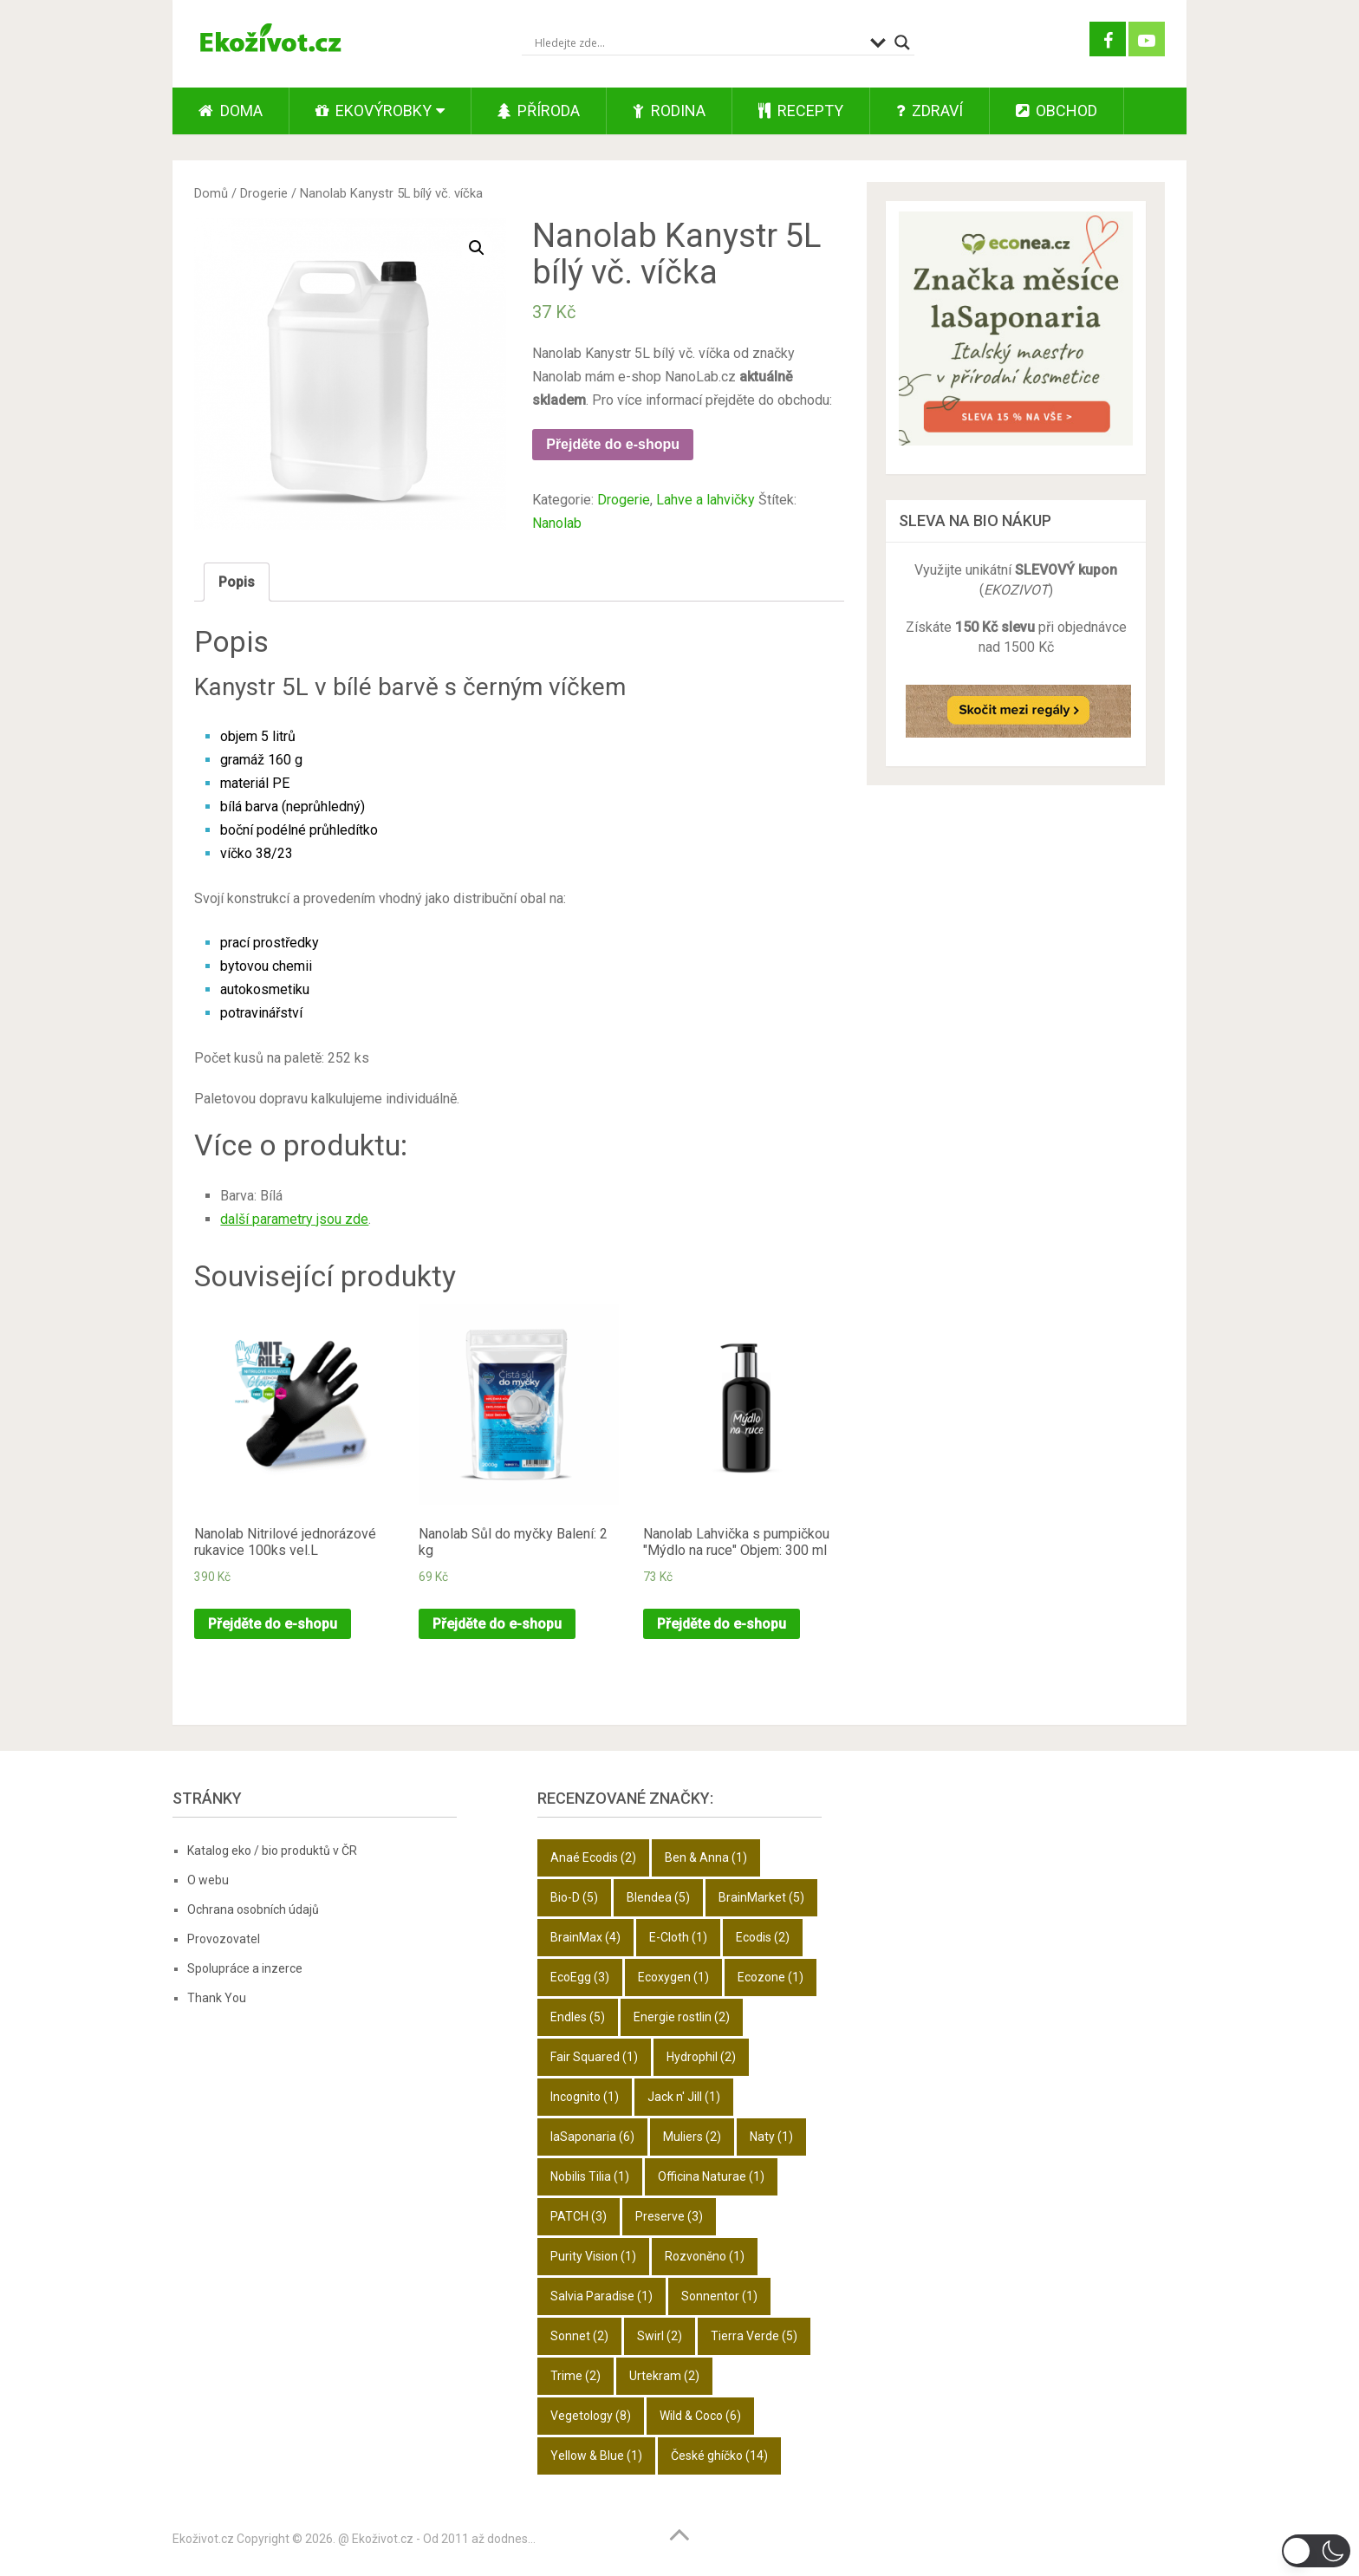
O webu (208, 1880)
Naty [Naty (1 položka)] (771, 2136)
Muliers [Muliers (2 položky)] (692, 2136)
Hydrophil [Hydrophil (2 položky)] (701, 2057)
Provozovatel (223, 1939)
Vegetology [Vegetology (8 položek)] (590, 2416)
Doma (230, 110)
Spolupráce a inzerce (244, 1968)
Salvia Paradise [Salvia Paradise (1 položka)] (601, 2296)
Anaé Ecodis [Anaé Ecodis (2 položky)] (593, 1857)
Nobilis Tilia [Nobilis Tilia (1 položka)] (589, 2176)
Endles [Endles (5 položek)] (577, 2017)
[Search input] (698, 42)
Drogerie (264, 193)
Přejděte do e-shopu (613, 444)
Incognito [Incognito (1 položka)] (584, 2097)
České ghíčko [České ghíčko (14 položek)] (719, 2455)
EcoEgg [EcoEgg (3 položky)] (579, 1977)
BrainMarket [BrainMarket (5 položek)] (761, 1897)
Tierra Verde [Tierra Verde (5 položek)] (754, 2336)
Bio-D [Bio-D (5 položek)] (574, 1897)
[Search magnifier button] (902, 42)
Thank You (216, 1998)
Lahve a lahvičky (705, 499)
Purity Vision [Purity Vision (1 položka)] (593, 2256)
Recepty (800, 110)
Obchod (1056, 110)
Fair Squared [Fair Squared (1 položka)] (594, 2057)
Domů (211, 193)
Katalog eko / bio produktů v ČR (272, 1850)
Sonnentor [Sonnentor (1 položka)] (719, 2296)
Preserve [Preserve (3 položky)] (669, 2216)
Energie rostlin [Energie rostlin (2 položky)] (682, 2017)
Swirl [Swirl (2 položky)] (659, 2336)
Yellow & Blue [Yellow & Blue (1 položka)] (596, 2455)
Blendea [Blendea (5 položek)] (658, 1897)
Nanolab (557, 523)
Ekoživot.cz (203, 2539)
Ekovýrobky (373, 110)
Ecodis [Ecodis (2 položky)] (763, 1937)
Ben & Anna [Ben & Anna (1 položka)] (706, 1857)
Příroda (538, 110)
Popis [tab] (236, 582)
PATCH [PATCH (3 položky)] (578, 2216)
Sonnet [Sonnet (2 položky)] (579, 2336)
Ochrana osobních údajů (253, 1909)
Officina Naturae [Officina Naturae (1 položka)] (711, 2176)
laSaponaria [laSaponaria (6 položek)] (592, 2136)
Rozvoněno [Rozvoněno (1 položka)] (705, 2256)
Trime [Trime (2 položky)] (575, 2376)
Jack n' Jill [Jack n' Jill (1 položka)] (683, 2097)
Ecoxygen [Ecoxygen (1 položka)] (673, 1977)
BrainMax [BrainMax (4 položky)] (585, 1937)
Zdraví (929, 110)
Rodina (669, 110)
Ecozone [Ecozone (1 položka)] (770, 1977)
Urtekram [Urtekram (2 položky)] (664, 2376)
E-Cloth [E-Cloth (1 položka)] (678, 1937)
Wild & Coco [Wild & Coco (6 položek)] (700, 2416)
